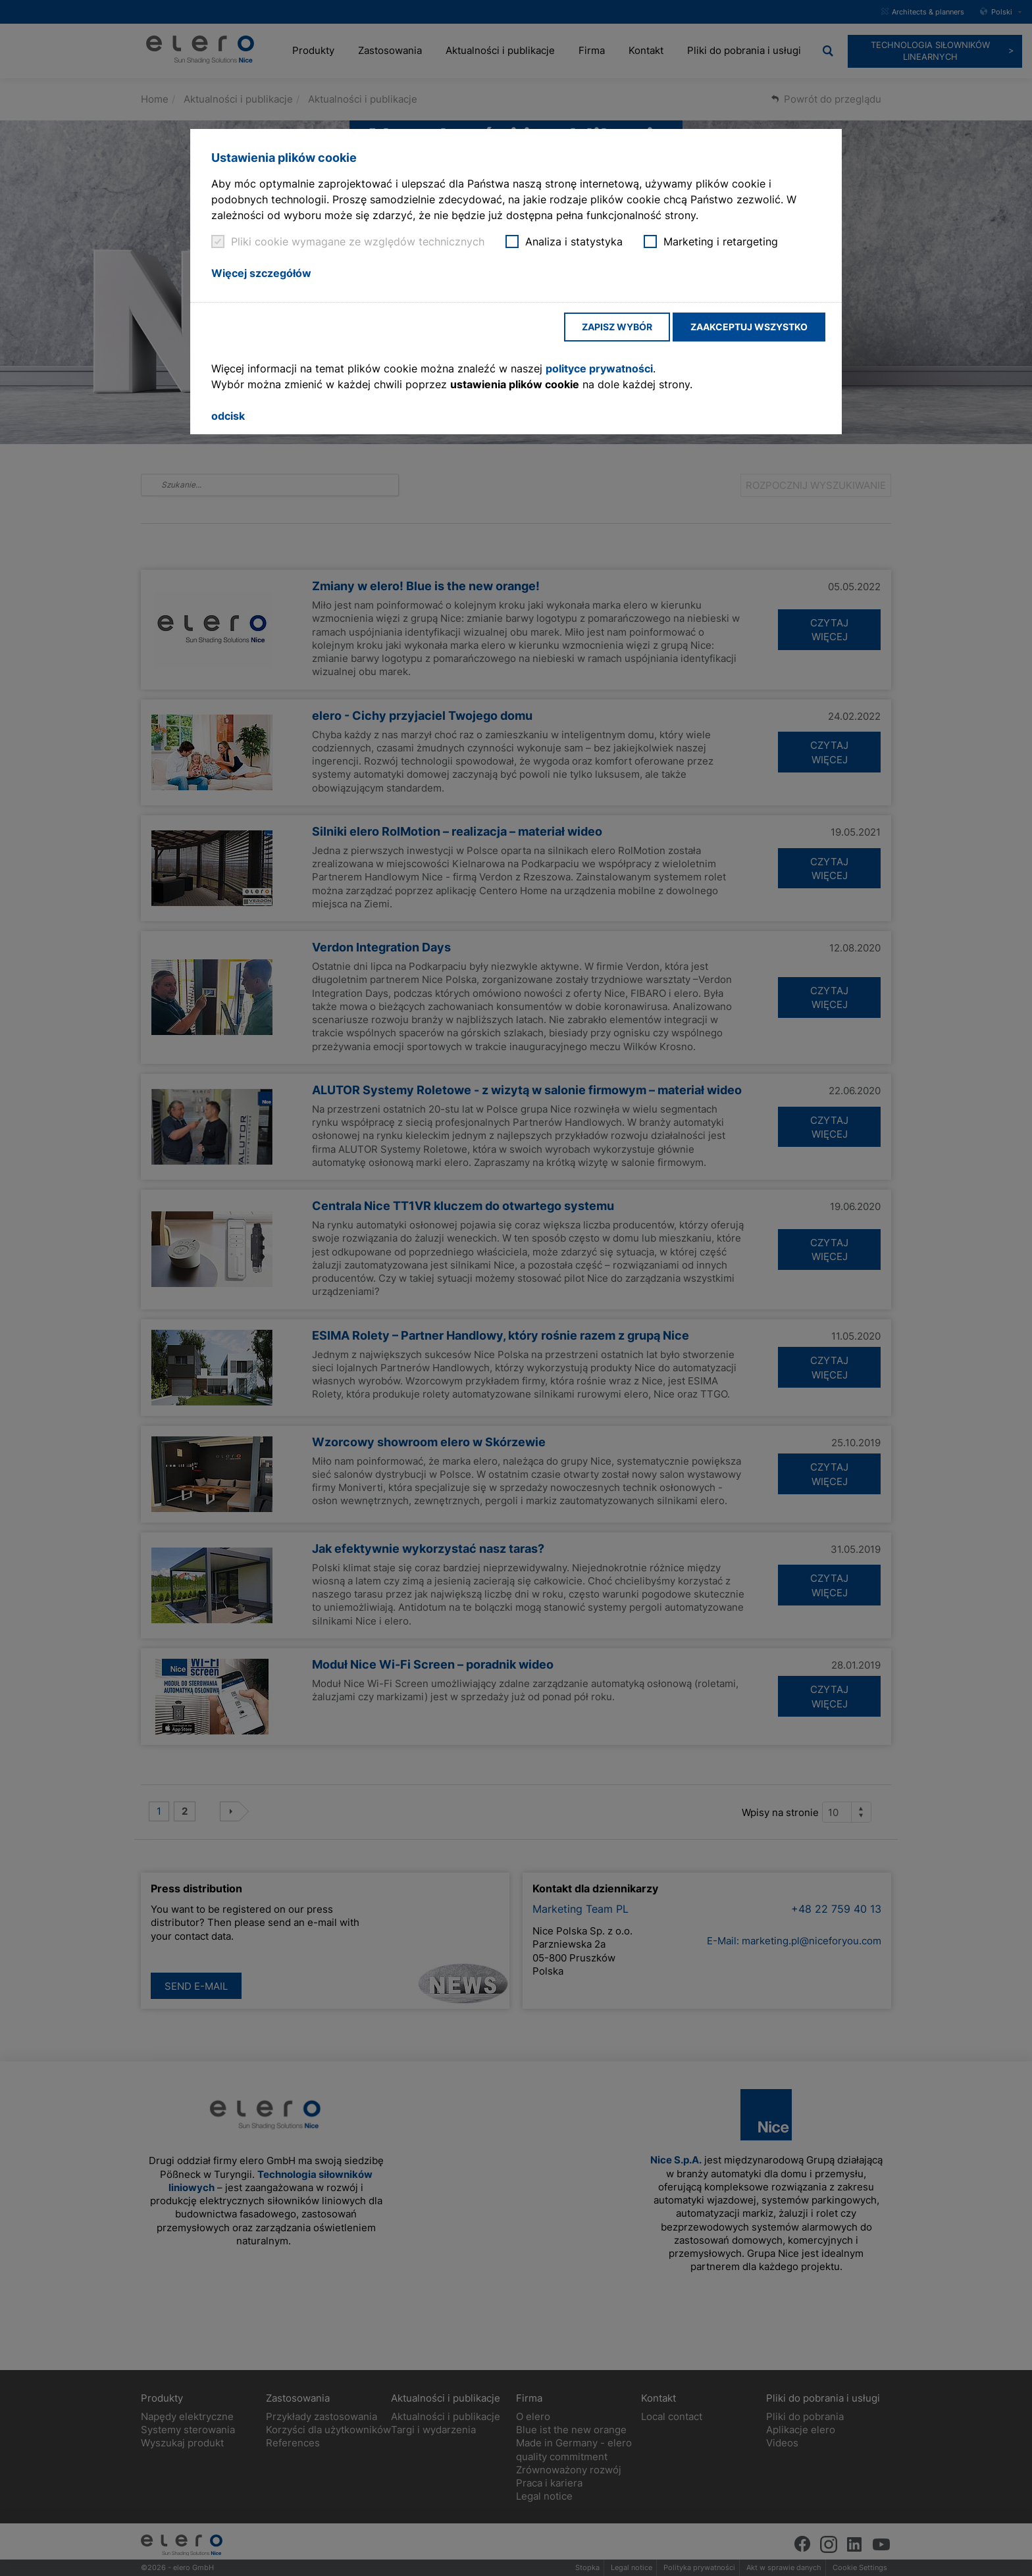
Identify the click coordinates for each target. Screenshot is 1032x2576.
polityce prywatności (599, 368)
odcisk (228, 415)
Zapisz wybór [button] (617, 326)
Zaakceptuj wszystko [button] (749, 326)
